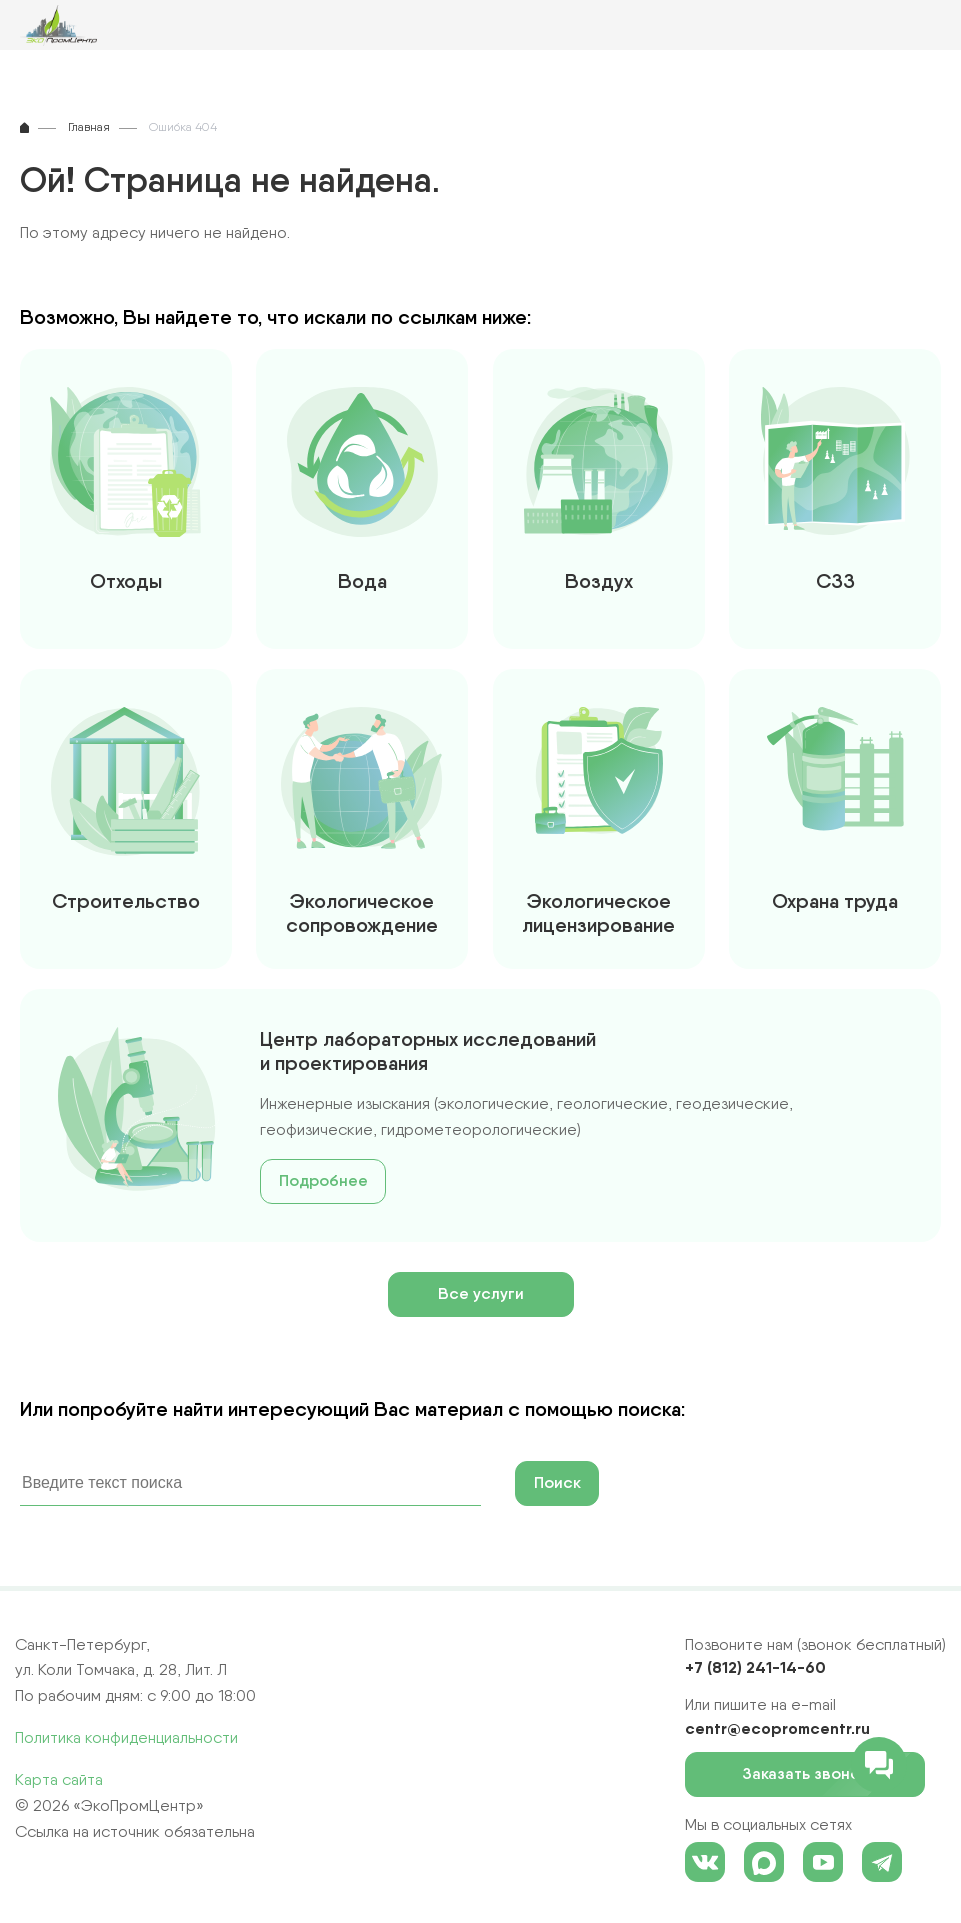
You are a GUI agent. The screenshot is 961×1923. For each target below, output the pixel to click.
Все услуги (481, 1293)
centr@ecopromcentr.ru (777, 1728)
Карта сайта (59, 1779)
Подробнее (323, 1180)
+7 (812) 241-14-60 (755, 1667)
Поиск (557, 1482)
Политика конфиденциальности (126, 1737)
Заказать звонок (811, 1774)
